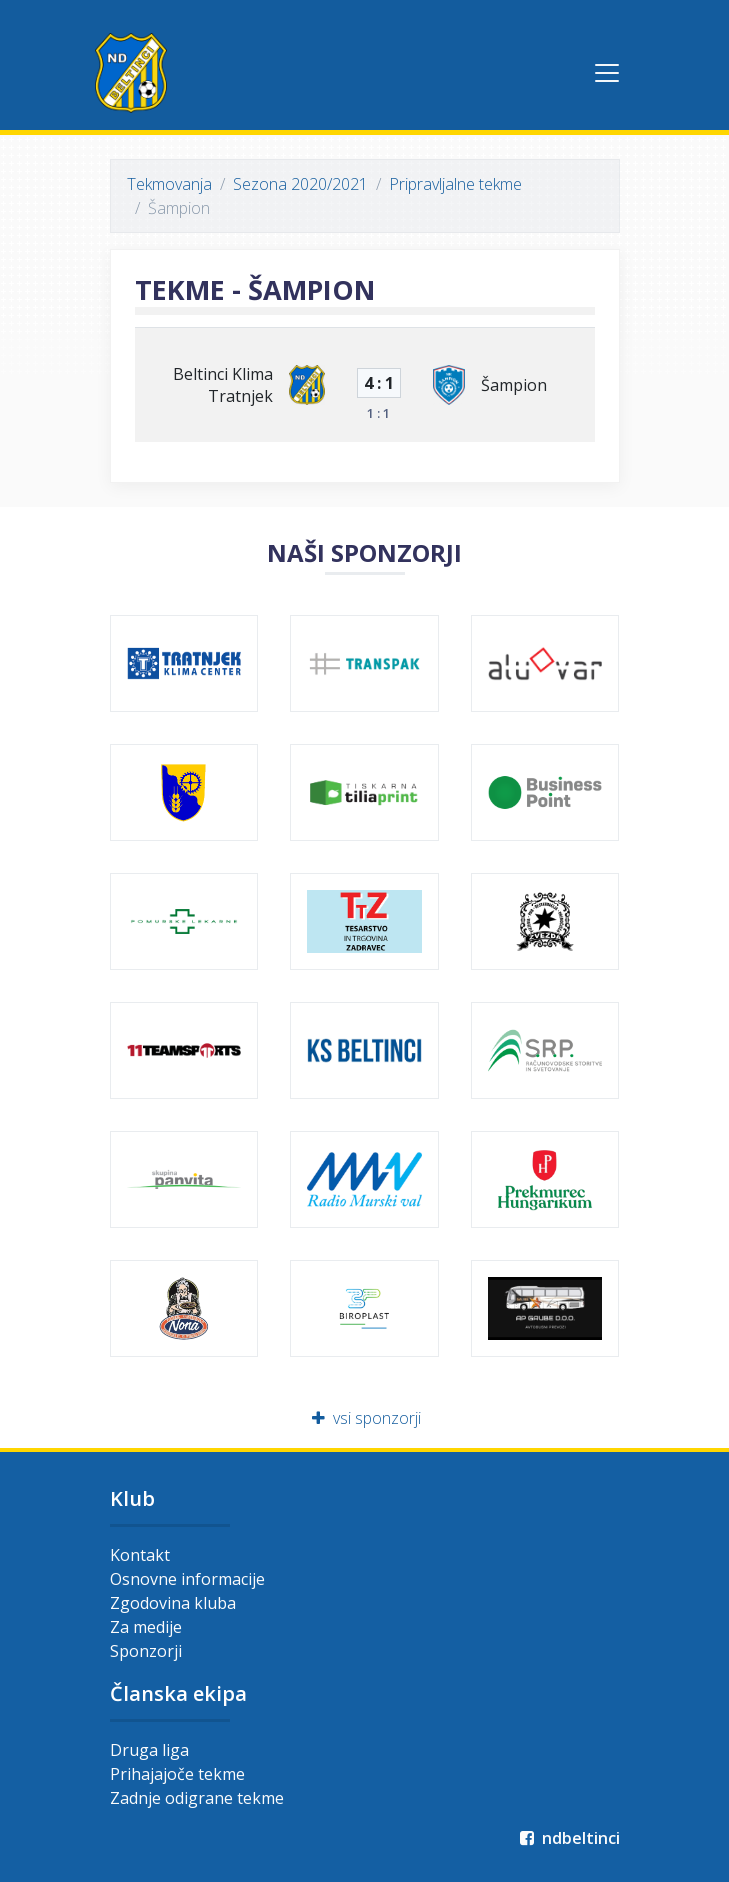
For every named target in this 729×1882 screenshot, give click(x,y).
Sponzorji (146, 1651)
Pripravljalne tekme (455, 184)
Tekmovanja (169, 184)
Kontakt (140, 1555)
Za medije (146, 1627)
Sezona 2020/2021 (300, 184)
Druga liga (149, 1750)
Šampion (514, 385)
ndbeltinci (568, 1838)
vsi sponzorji (364, 1418)
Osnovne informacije (187, 1579)
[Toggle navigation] (607, 73)
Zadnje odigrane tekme (197, 1798)
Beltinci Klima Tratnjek (223, 385)
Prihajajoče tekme (177, 1774)
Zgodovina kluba (173, 1603)
